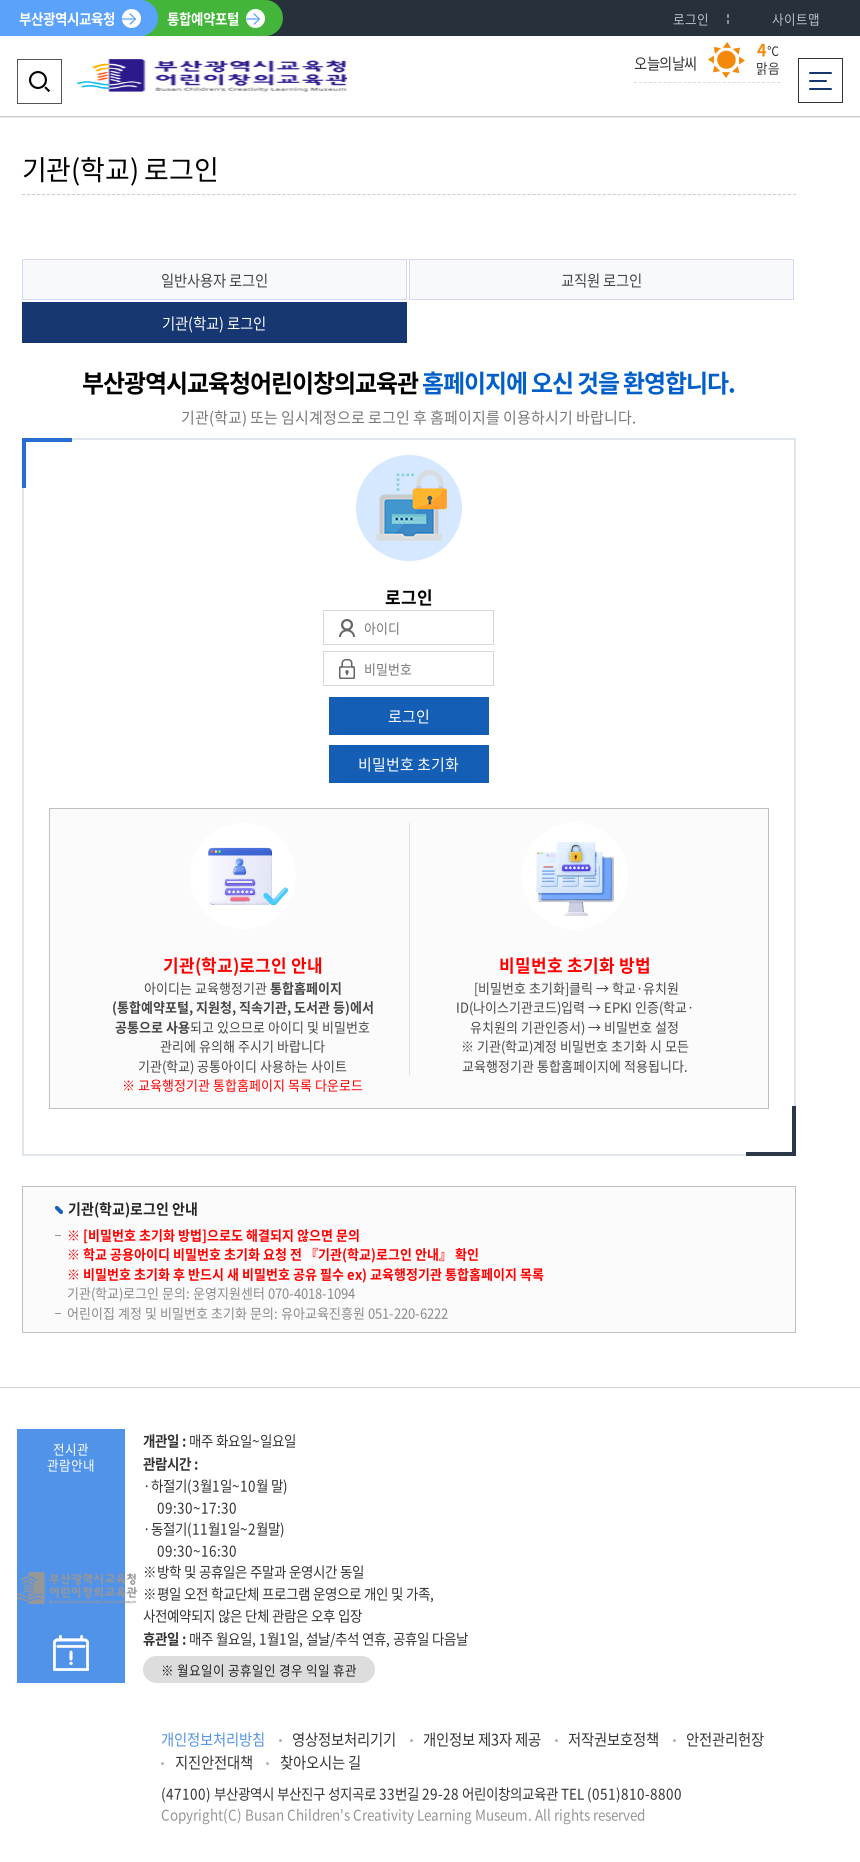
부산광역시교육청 (67, 18)
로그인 (691, 18)
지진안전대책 (214, 1762)
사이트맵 (796, 18)
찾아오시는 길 (320, 1762)
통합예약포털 (203, 18)
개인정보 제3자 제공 (482, 1739)
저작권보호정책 (613, 1739)
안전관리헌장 (725, 1739)
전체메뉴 (820, 74)
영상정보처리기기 (344, 1739)
